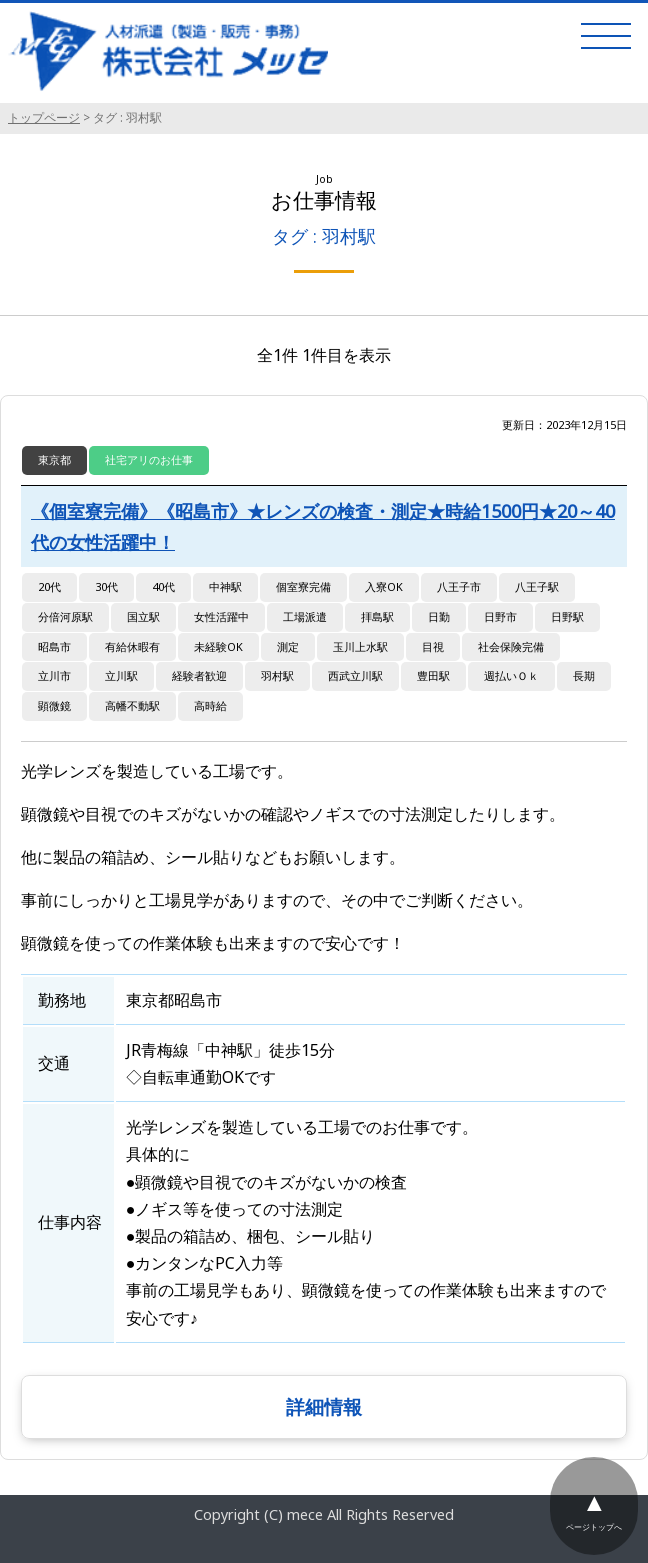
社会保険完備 (511, 646)
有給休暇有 (132, 646)
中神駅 (225, 586)
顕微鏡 (54, 705)
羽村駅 (277, 675)
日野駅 (567, 616)
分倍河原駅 (65, 616)
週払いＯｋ (511, 675)
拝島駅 (377, 616)
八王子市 (459, 586)
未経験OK (218, 646)
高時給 (210, 705)
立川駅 (121, 675)
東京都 (54, 459)
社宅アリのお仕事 (149, 459)
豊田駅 (433, 675)
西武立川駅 (355, 675)
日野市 (500, 616)
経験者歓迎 (199, 675)
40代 (163, 586)
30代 (106, 586)
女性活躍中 (221, 616)
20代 (49, 586)
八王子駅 (537, 586)
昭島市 (54, 646)
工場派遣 (305, 616)
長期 (584, 675)
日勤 (439, 616)
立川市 (54, 675)
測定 (288, 646)
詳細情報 (324, 1406)
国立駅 (143, 616)
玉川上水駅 (360, 646)
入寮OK (384, 586)
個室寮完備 (303, 586)
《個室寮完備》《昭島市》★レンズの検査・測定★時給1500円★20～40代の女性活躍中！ (323, 526)
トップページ (44, 117)
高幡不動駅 (132, 705)
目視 (433, 646)
